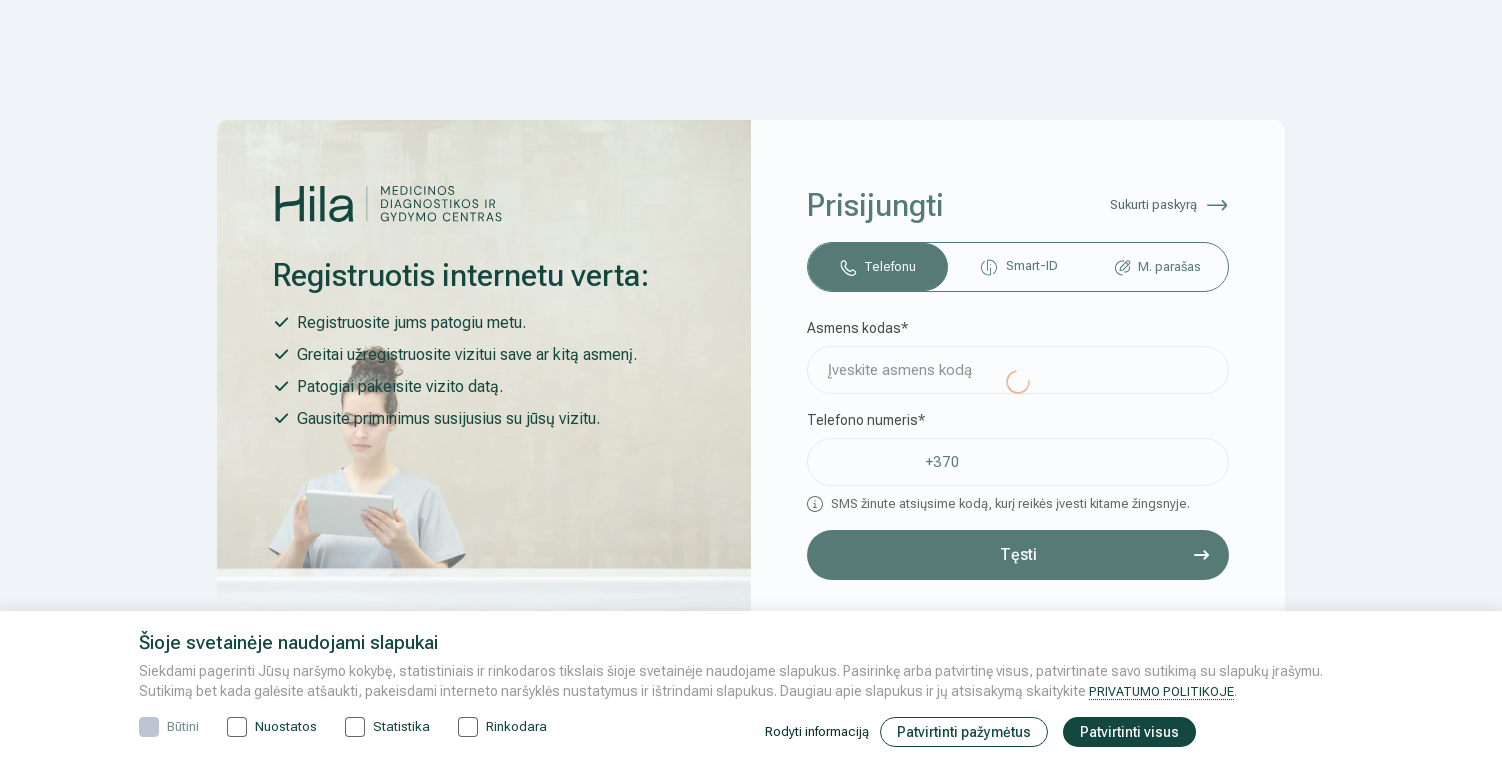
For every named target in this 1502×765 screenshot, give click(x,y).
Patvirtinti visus (1140, 732)
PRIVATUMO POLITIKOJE (1166, 691)
